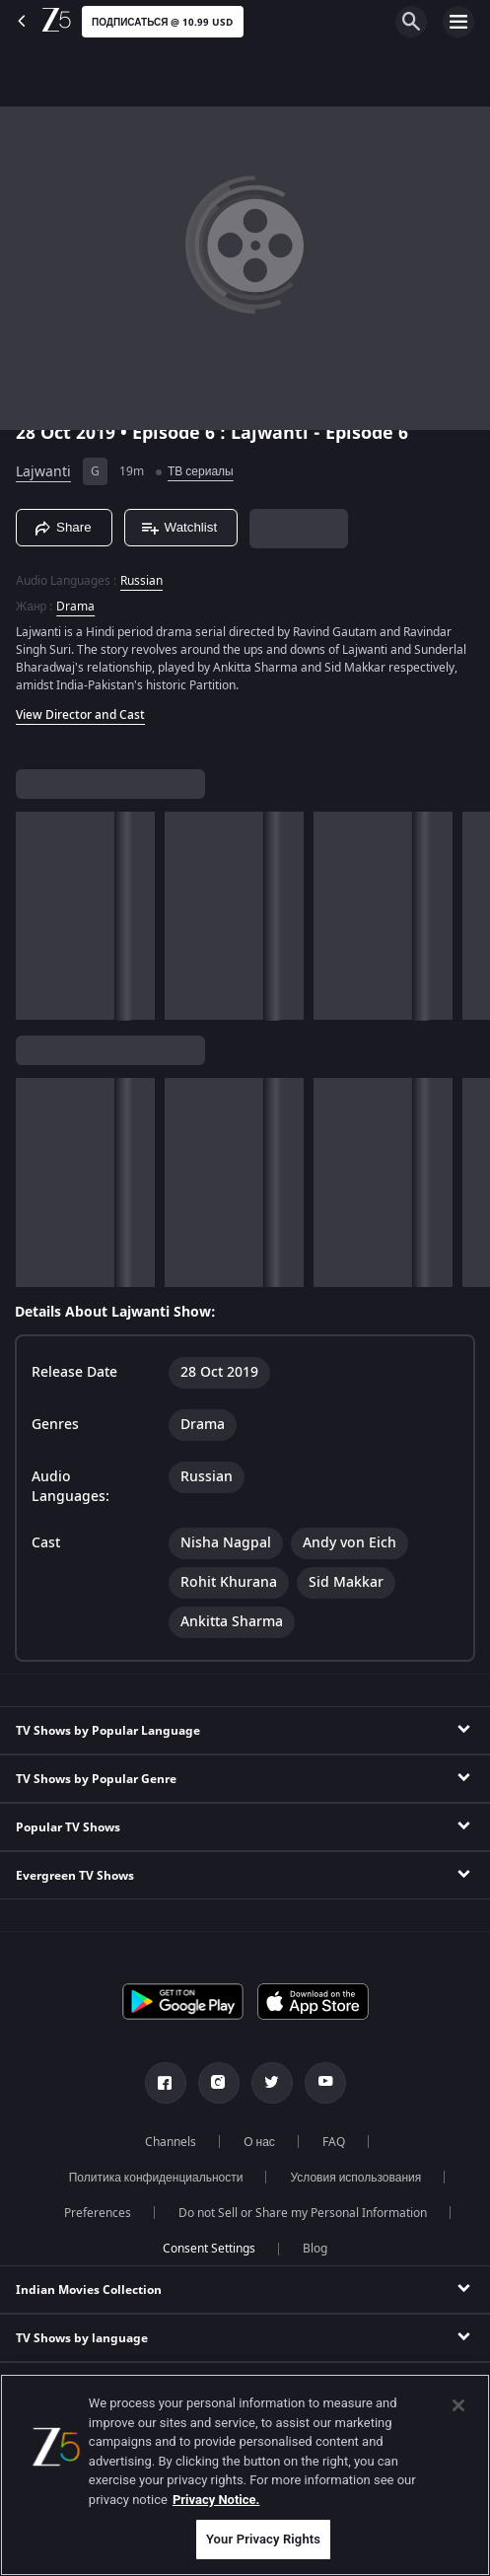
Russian (141, 581)
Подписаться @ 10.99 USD (163, 22)
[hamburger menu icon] (458, 21)
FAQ (333, 2142)
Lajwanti (43, 472)
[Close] (458, 2405)
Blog (315, 2248)
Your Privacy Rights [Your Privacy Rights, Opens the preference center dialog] (263, 2539)
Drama (75, 606)
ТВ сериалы (201, 471)
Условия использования (355, 2177)
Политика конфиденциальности (156, 2177)
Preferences (97, 2213)
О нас (259, 2142)
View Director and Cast (80, 715)
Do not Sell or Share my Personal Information (302, 2213)
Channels (170, 2142)
